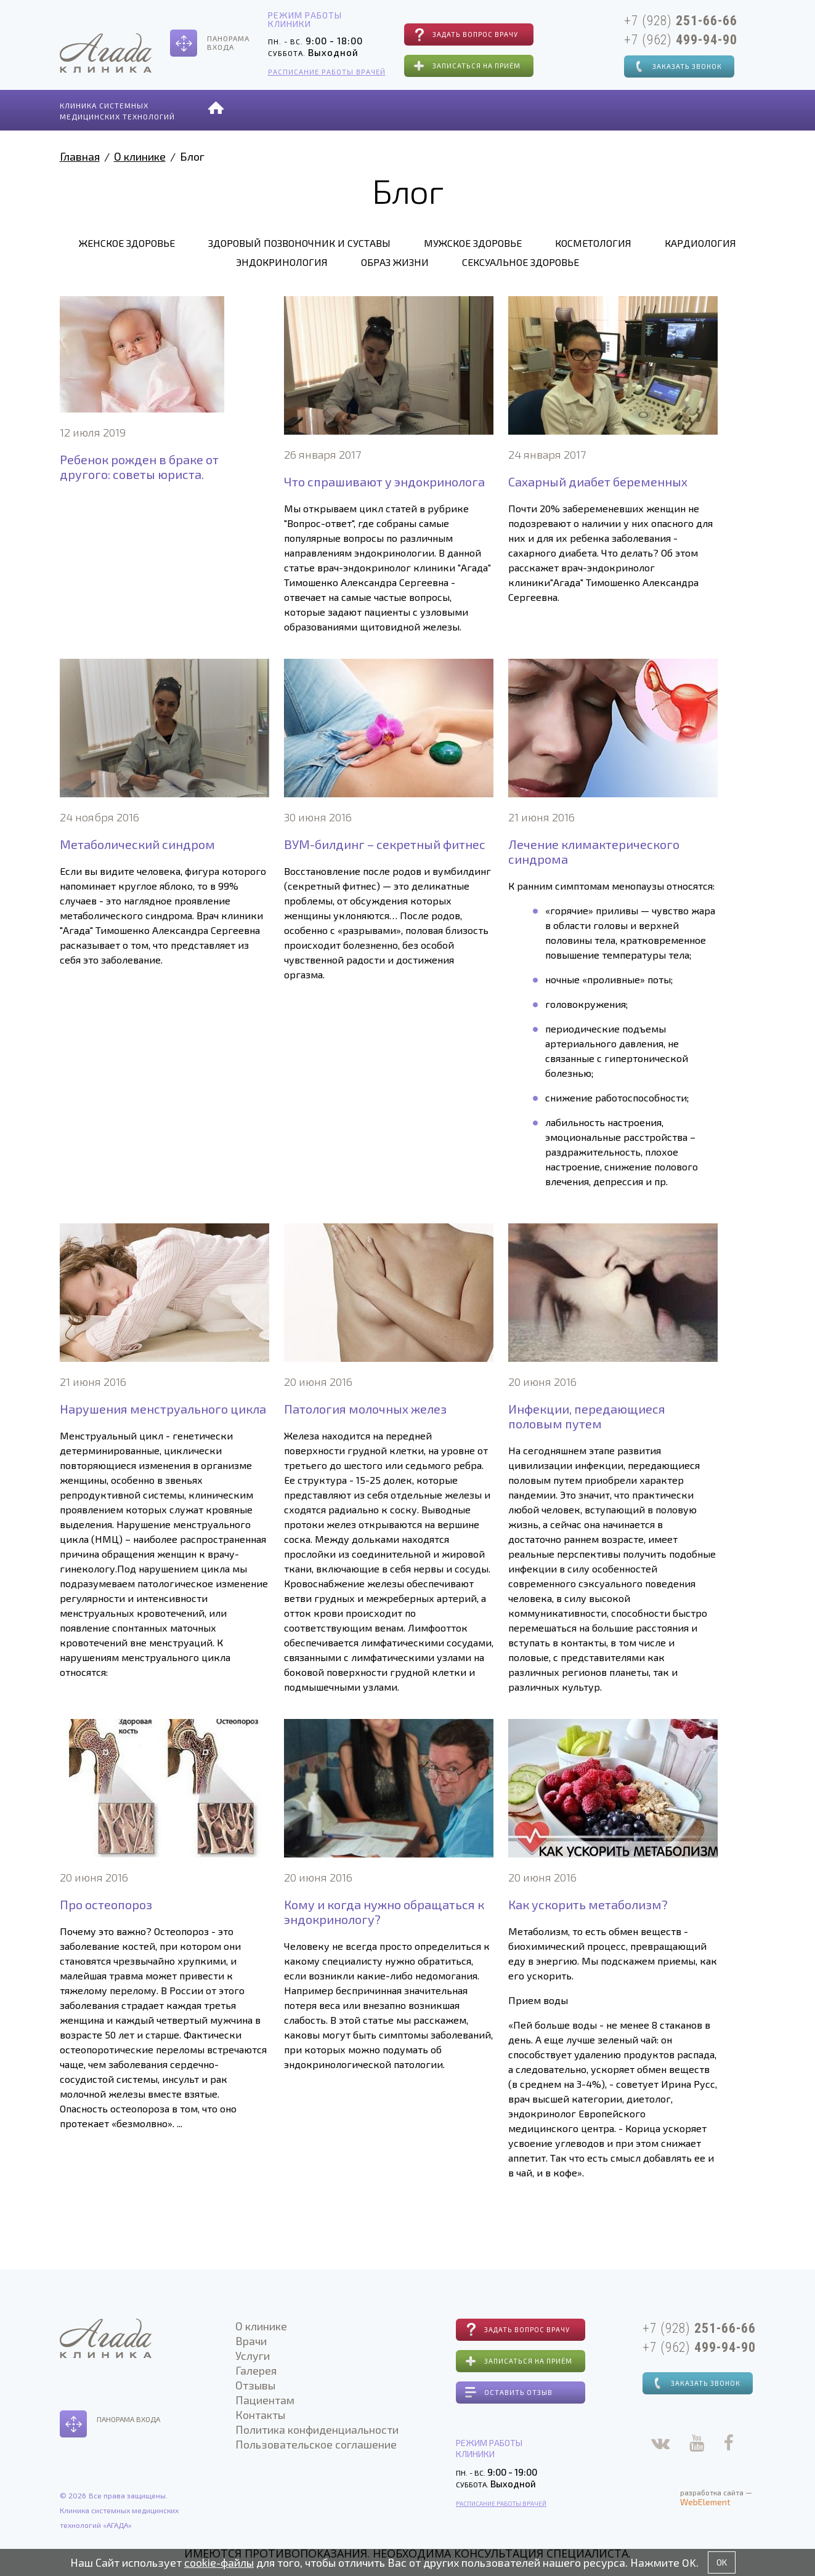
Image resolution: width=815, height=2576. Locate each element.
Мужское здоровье (473, 243)
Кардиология (700, 243)
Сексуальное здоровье (520, 262)
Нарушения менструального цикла (163, 1408)
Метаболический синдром (137, 844)
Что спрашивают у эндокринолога (384, 481)
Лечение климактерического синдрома (593, 851)
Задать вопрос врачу (463, 34)
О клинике (270, 109)
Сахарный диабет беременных (597, 481)
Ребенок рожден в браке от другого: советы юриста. (139, 466)
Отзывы (509, 109)
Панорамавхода (228, 42)
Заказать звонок (675, 65)
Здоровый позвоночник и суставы (299, 243)
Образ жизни (395, 262)
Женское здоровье (127, 243)
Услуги (389, 109)
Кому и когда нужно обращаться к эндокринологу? (384, 1911)
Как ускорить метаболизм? (588, 1904)
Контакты (657, 109)
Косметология (593, 243)
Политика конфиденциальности (313, 2429)
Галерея (447, 109)
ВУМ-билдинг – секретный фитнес (384, 844)
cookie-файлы (219, 2562)
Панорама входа (128, 2419)
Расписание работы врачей (320, 72)
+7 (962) (674, 38)
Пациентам (580, 109)
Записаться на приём (464, 66)
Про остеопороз (106, 1904)
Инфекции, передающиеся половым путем (586, 1416)
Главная (80, 156)
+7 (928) (674, 20)
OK (721, 2562)
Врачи (334, 109)
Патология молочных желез (365, 1408)
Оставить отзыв (510, 2392)
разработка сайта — (711, 2496)
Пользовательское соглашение (312, 2444)
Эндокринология (282, 262)
